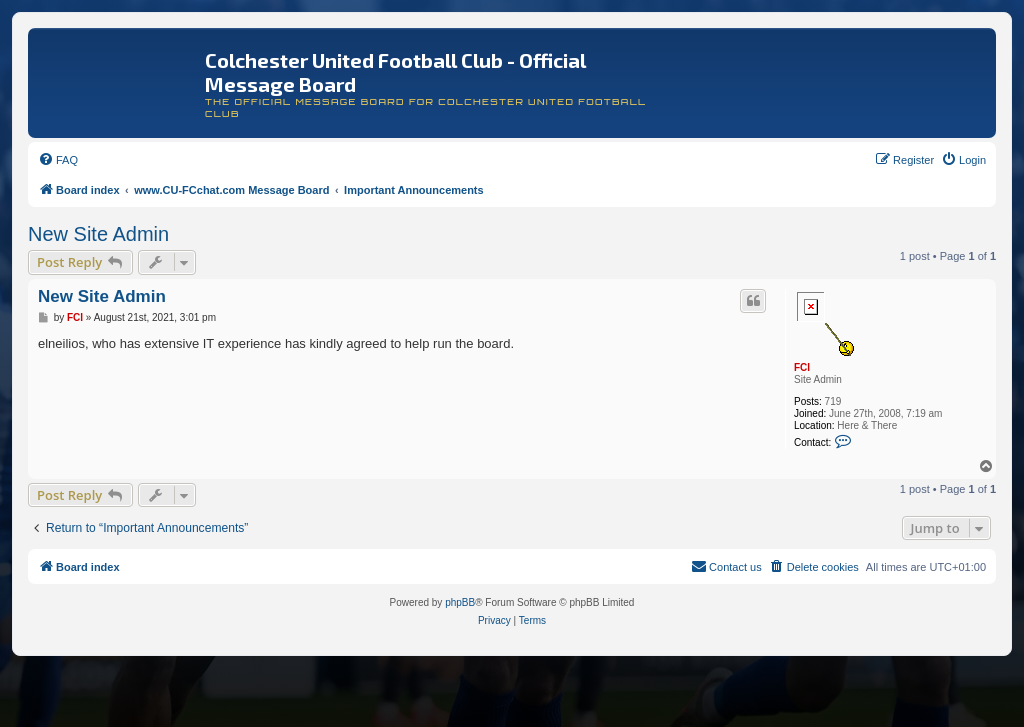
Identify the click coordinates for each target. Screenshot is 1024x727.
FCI (802, 367)
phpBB (460, 602)
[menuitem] (58, 160)
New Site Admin (98, 234)
